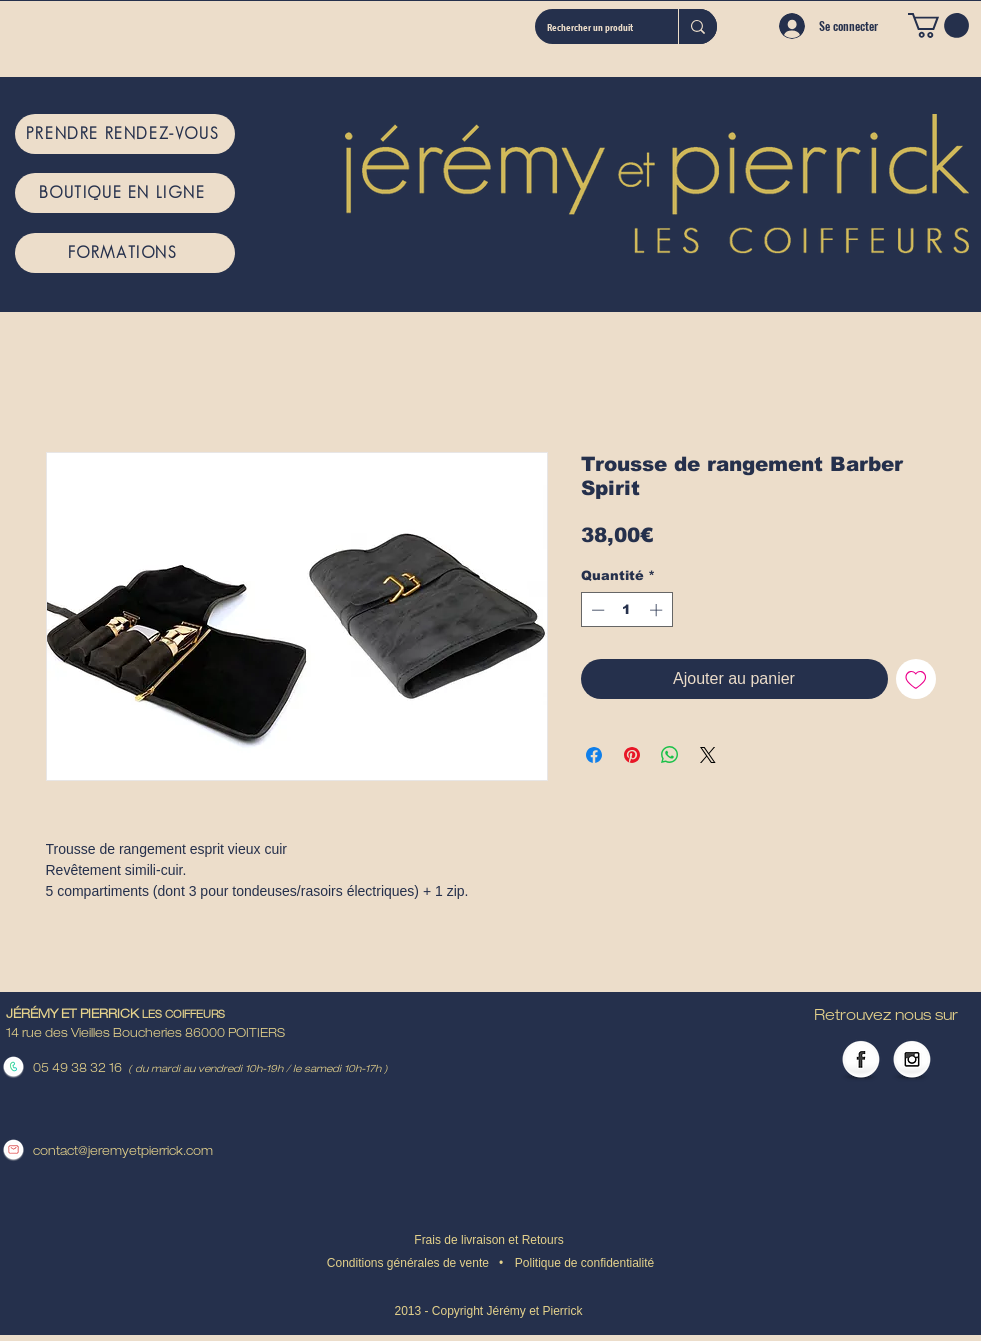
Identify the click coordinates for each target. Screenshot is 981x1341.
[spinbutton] (626, 610)
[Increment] (658, 610)
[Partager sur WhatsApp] (670, 755)
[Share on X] (708, 755)
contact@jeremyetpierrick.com (123, 1152)
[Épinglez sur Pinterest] (632, 755)
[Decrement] (596, 610)
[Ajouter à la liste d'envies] (916, 679)
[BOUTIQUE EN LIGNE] (125, 193)
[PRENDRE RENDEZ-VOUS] (125, 134)
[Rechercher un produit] (591, 26)
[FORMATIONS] (125, 253)
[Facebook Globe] (861, 1061)
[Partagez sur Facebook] (594, 755)
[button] (938, 25)
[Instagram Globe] (912, 1061)
